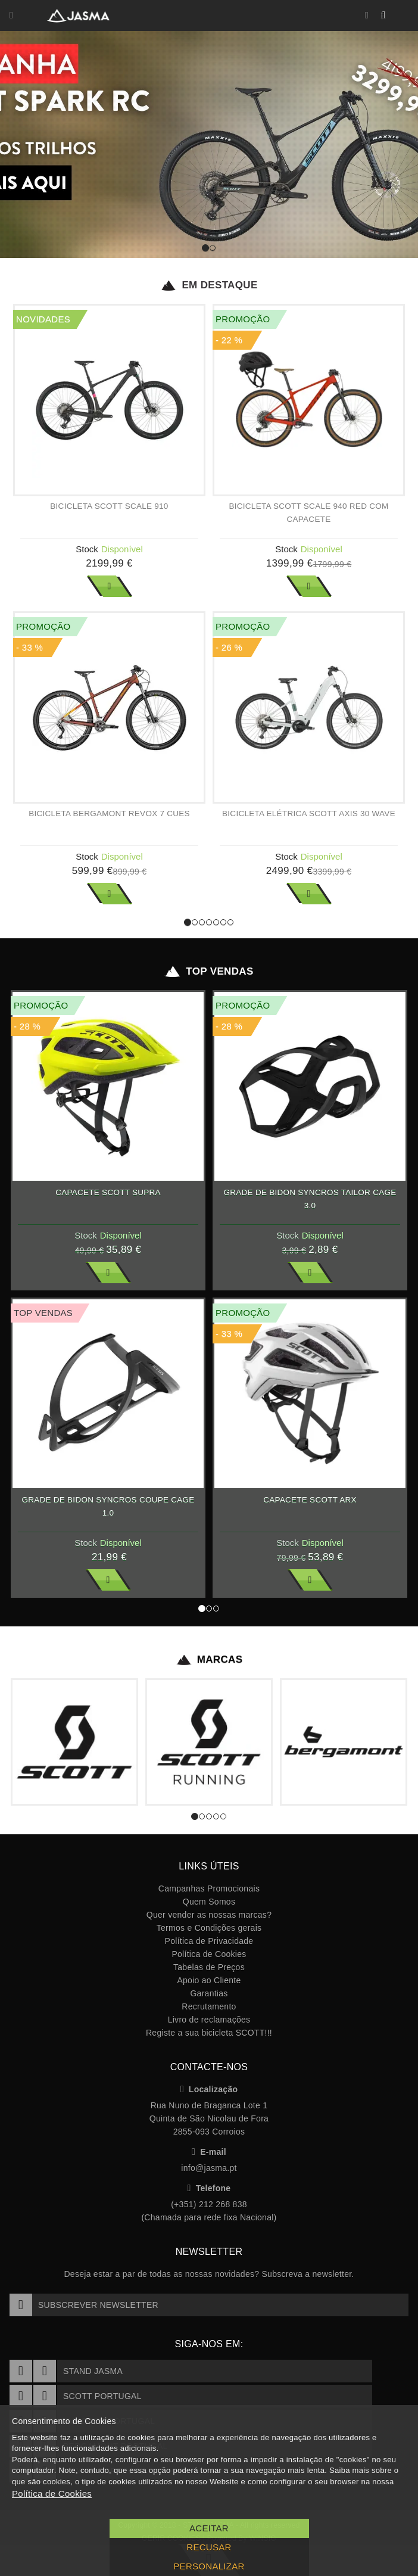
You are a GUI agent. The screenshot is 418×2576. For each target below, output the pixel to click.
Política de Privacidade (209, 1941)
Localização (209, 2089)
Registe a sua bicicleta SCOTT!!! (209, 2032)
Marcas (209, 1659)
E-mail (209, 2151)
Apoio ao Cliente (209, 1980)
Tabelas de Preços (209, 1967)
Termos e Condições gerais (209, 1928)
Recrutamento (209, 2006)
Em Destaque (208, 285)
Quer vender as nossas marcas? (209, 1914)
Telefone (209, 2188)
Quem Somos (209, 1901)
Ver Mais (109, 586)
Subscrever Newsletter (84, 2305)
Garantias (208, 1993)
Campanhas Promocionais (209, 1888)
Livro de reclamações (209, 2019)
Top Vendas (208, 971)
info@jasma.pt (208, 2168)
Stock (87, 549)
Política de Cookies (208, 1954)
